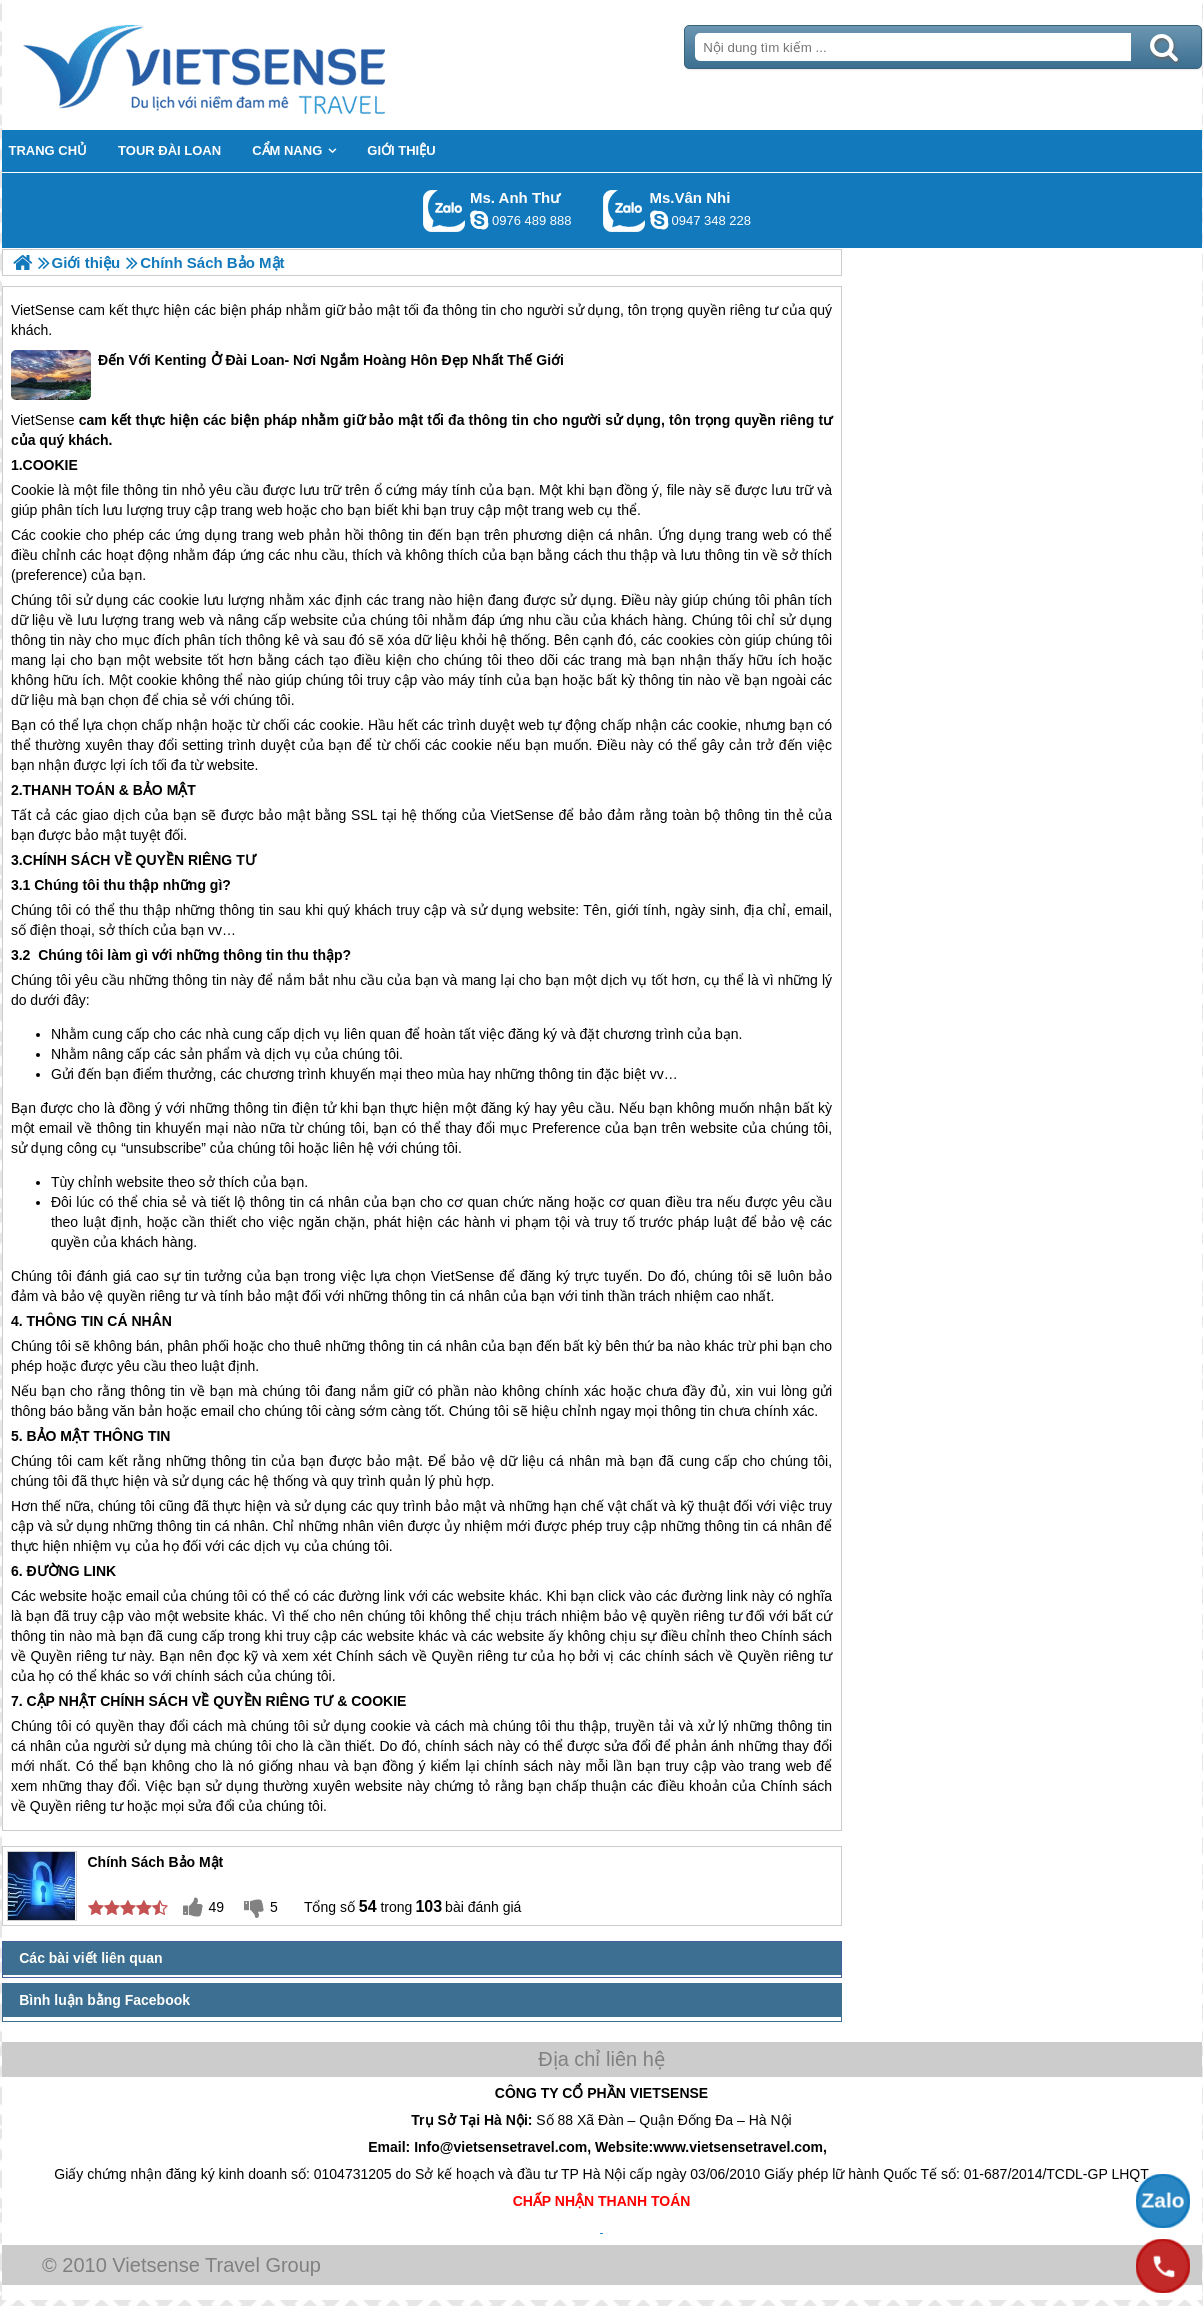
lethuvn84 (479, 220)
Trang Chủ (254, 65)
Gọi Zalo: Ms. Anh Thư (444, 210)
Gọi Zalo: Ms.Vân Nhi (624, 210)
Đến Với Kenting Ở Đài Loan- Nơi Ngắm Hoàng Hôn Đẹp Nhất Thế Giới (287, 375)
